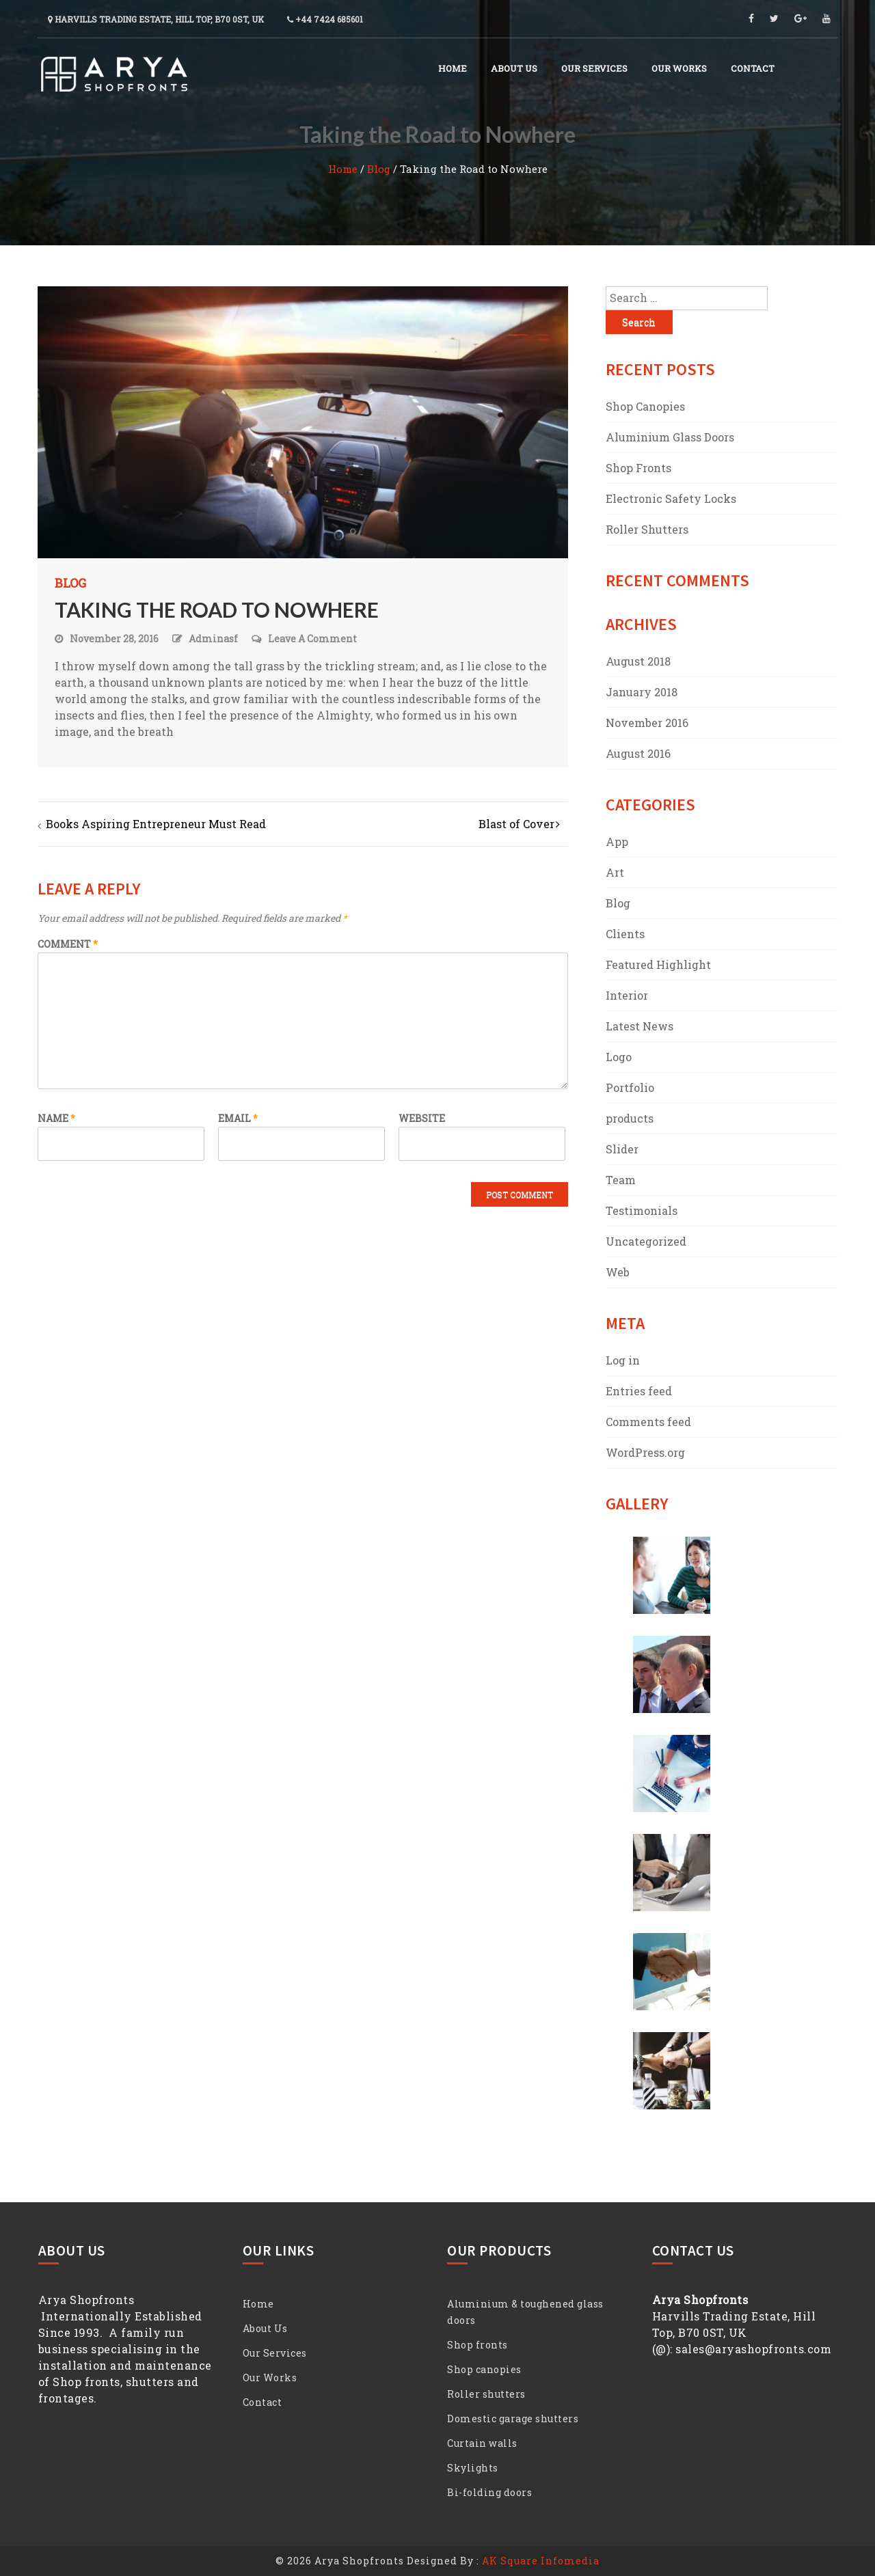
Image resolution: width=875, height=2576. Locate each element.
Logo (619, 1057)
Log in (623, 1360)
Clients (625, 934)
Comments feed (648, 1421)
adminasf (213, 638)
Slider (622, 1149)
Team (621, 1180)
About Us (514, 68)
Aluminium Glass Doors (670, 437)
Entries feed (639, 1391)
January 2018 (641, 692)
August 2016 (638, 753)
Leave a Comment (312, 639)
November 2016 (647, 722)
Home (452, 68)
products (630, 1118)
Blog (378, 169)
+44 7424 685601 (325, 19)
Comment (68, 943)
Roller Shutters (647, 529)
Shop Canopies (645, 406)
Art (615, 872)
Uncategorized (646, 1241)
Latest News (639, 1026)
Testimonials (641, 1210)
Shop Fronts (638, 468)
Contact (753, 68)
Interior (627, 995)
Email (238, 1118)
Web (618, 1272)
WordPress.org (645, 1452)
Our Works (679, 68)
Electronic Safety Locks (671, 498)
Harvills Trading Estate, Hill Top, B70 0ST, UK (156, 19)
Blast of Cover (516, 824)
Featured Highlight (658, 964)
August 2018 (638, 661)
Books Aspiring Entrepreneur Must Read (156, 824)
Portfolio (630, 1087)
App (617, 841)
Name (56, 1118)
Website (422, 1118)
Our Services (594, 68)
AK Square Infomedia (541, 2560)
